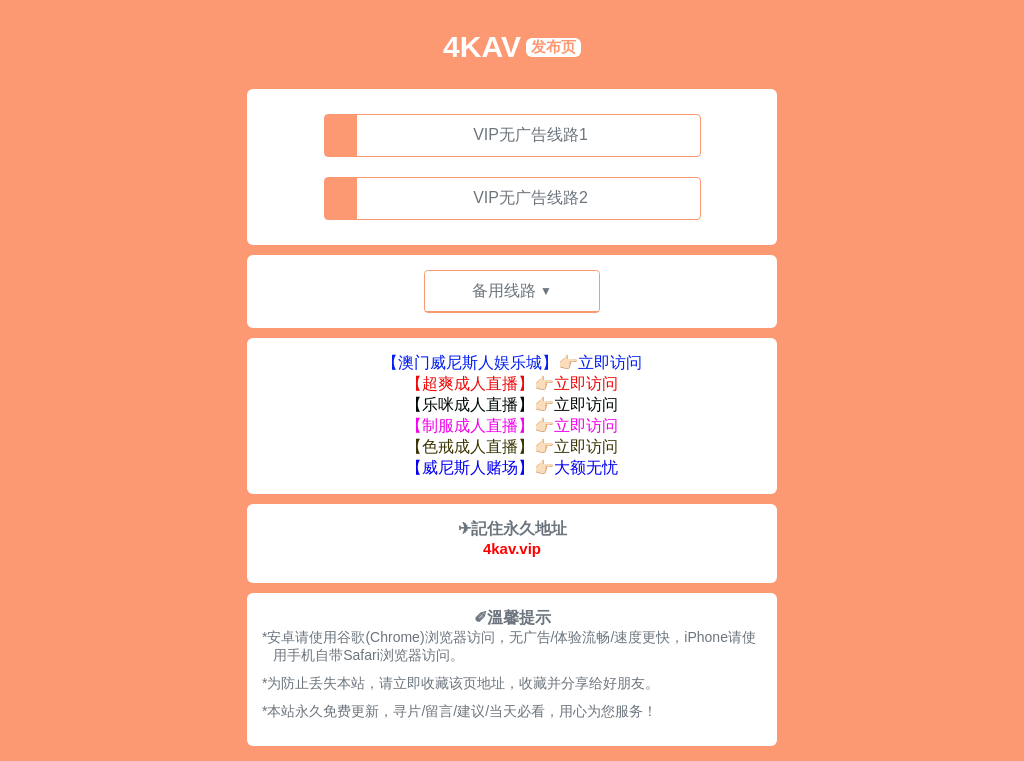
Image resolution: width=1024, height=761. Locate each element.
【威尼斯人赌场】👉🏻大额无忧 (512, 467)
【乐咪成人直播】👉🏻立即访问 (512, 404)
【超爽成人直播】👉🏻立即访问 (512, 383)
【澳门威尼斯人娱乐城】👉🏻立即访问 (512, 362)
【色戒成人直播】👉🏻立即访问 (512, 446)
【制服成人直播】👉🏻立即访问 (512, 425)
